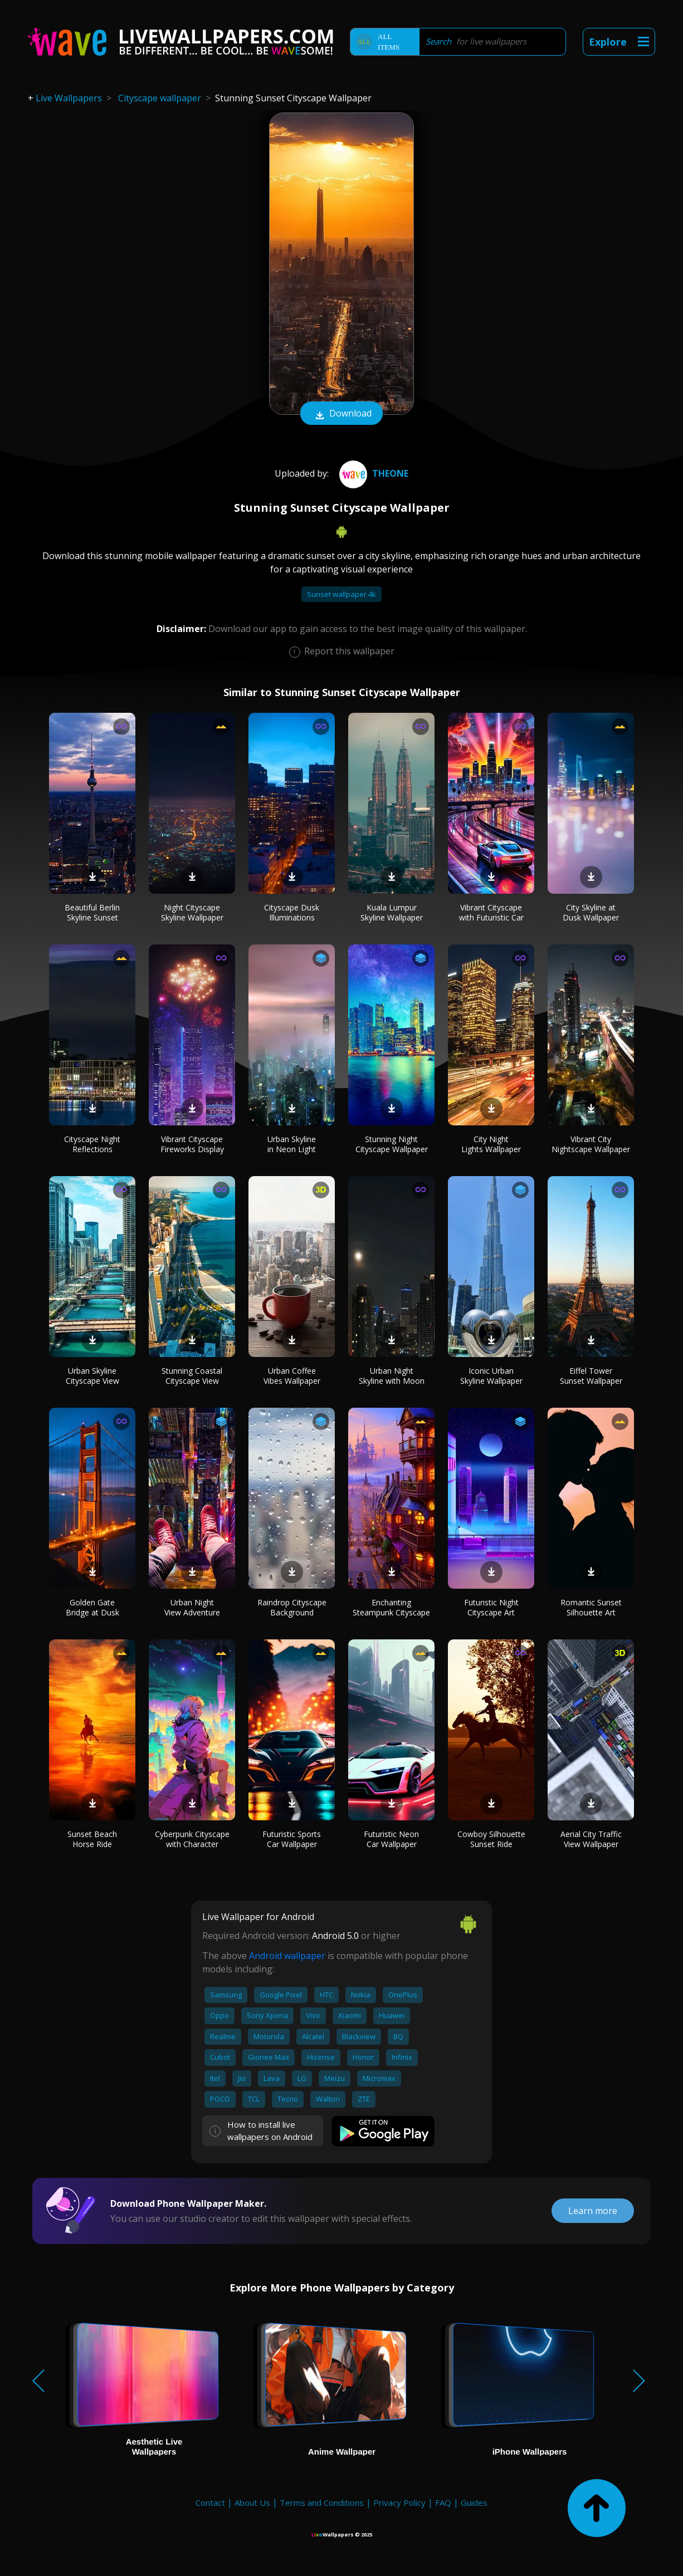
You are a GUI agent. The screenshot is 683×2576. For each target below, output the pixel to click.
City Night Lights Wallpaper (491, 1144)
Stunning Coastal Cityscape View (192, 1375)
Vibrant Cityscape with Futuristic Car (491, 912)
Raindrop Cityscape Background (291, 1607)
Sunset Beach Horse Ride (92, 1839)
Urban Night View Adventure (192, 1607)
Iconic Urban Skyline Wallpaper (491, 1375)
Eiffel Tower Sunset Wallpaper (591, 1375)
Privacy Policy (399, 2502)
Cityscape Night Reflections (92, 1144)
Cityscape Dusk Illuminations (291, 912)
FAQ (443, 2502)
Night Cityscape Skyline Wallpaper (192, 912)
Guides (474, 2502)
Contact (210, 2502)
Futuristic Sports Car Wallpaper (291, 1839)
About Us (252, 2502)
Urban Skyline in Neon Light (291, 1144)
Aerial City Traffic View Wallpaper (591, 1839)
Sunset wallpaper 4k (341, 594)
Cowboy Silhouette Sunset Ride (491, 1839)
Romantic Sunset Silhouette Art (591, 1607)
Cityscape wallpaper (159, 98)
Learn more (592, 2211)
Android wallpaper (287, 1956)
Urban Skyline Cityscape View (92, 1375)
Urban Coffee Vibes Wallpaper (292, 1375)
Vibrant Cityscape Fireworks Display (192, 1144)
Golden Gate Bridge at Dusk (92, 1607)
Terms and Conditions (322, 2502)
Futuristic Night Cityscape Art (491, 1607)
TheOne (372, 473)
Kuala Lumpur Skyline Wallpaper (391, 912)
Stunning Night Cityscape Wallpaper (391, 1144)
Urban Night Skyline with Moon (392, 1375)
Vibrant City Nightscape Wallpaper (591, 1144)
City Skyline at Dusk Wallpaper (591, 912)
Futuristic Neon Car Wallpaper (391, 1839)
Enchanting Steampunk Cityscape (391, 1607)
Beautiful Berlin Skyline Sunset (92, 912)
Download (341, 414)
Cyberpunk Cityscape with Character (192, 1839)
